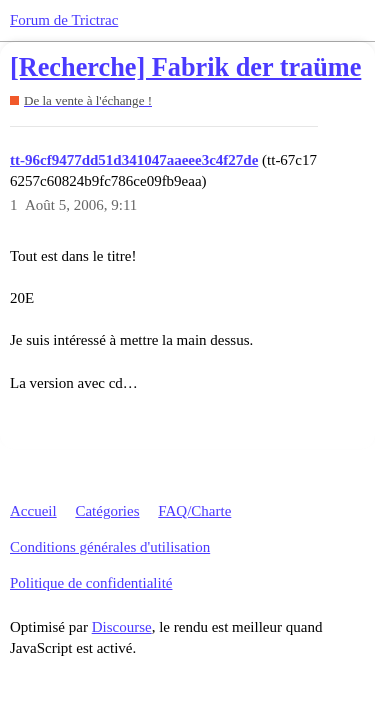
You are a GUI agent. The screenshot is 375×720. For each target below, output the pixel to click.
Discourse (122, 627)
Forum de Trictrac (64, 20)
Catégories (107, 511)
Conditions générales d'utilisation (110, 547)
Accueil (33, 511)
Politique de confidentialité (91, 583)
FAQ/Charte (194, 511)
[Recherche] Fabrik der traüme (185, 67)
